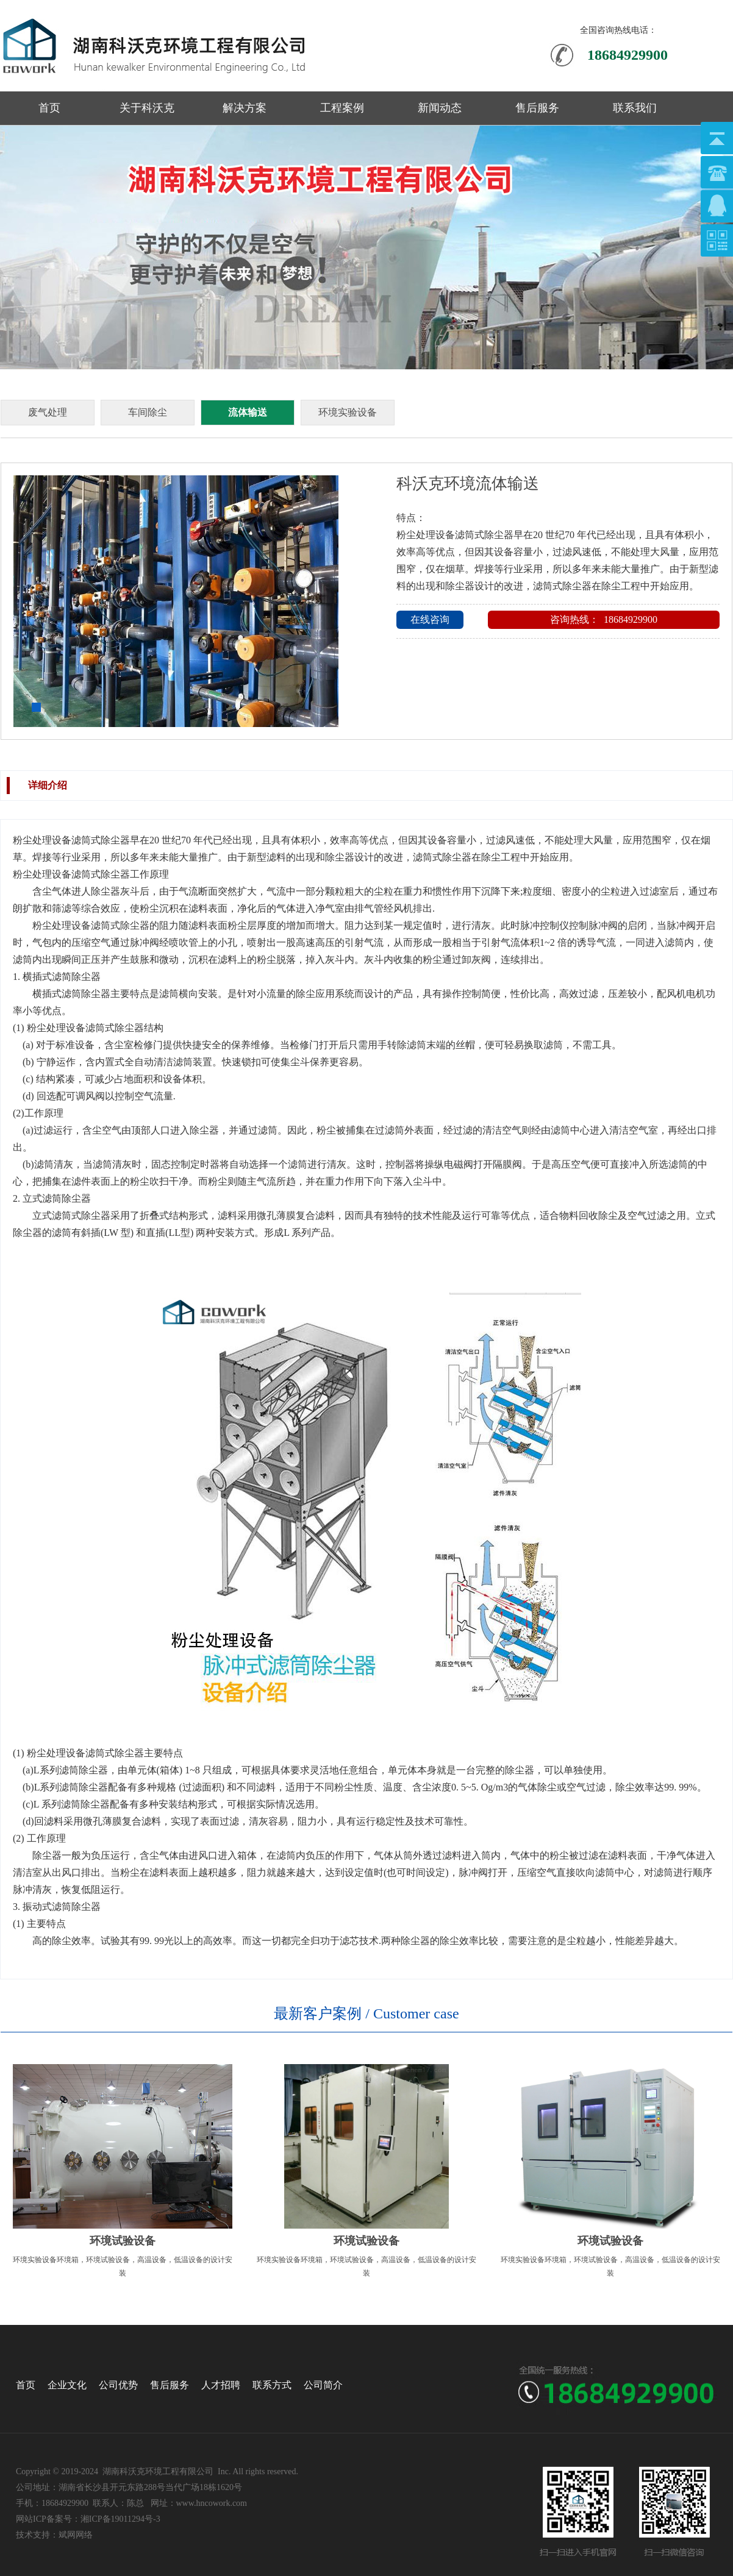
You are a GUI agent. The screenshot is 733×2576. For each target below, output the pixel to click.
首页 (49, 108)
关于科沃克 (147, 108)
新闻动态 (440, 108)
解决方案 (244, 108)
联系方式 (271, 2385)
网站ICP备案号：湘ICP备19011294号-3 (88, 2519)
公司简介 (323, 2385)
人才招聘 (220, 2385)
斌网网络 (76, 2534)
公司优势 (118, 2385)
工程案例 (342, 108)
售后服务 (537, 108)
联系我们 (635, 108)
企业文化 (67, 2385)
